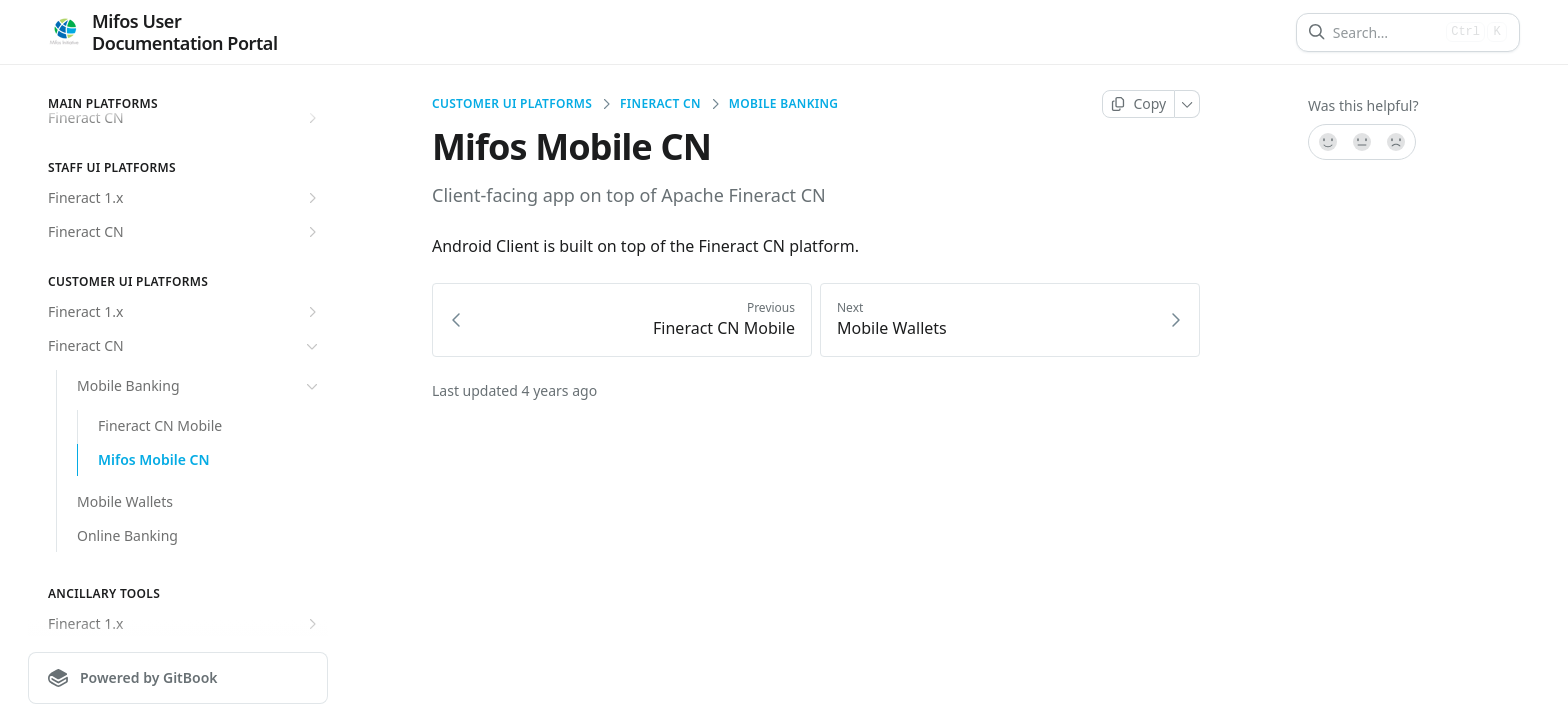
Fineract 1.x (185, 198)
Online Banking (127, 535)
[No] (1397, 142)
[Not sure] (1362, 142)
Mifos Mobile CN (154, 459)
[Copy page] (1138, 104)
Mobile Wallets (125, 501)
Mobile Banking (199, 386)
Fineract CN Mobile (160, 425)
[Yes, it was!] (1327, 142)
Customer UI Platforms (512, 104)
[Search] (1385, 32)
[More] (1187, 104)
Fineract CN (185, 232)
